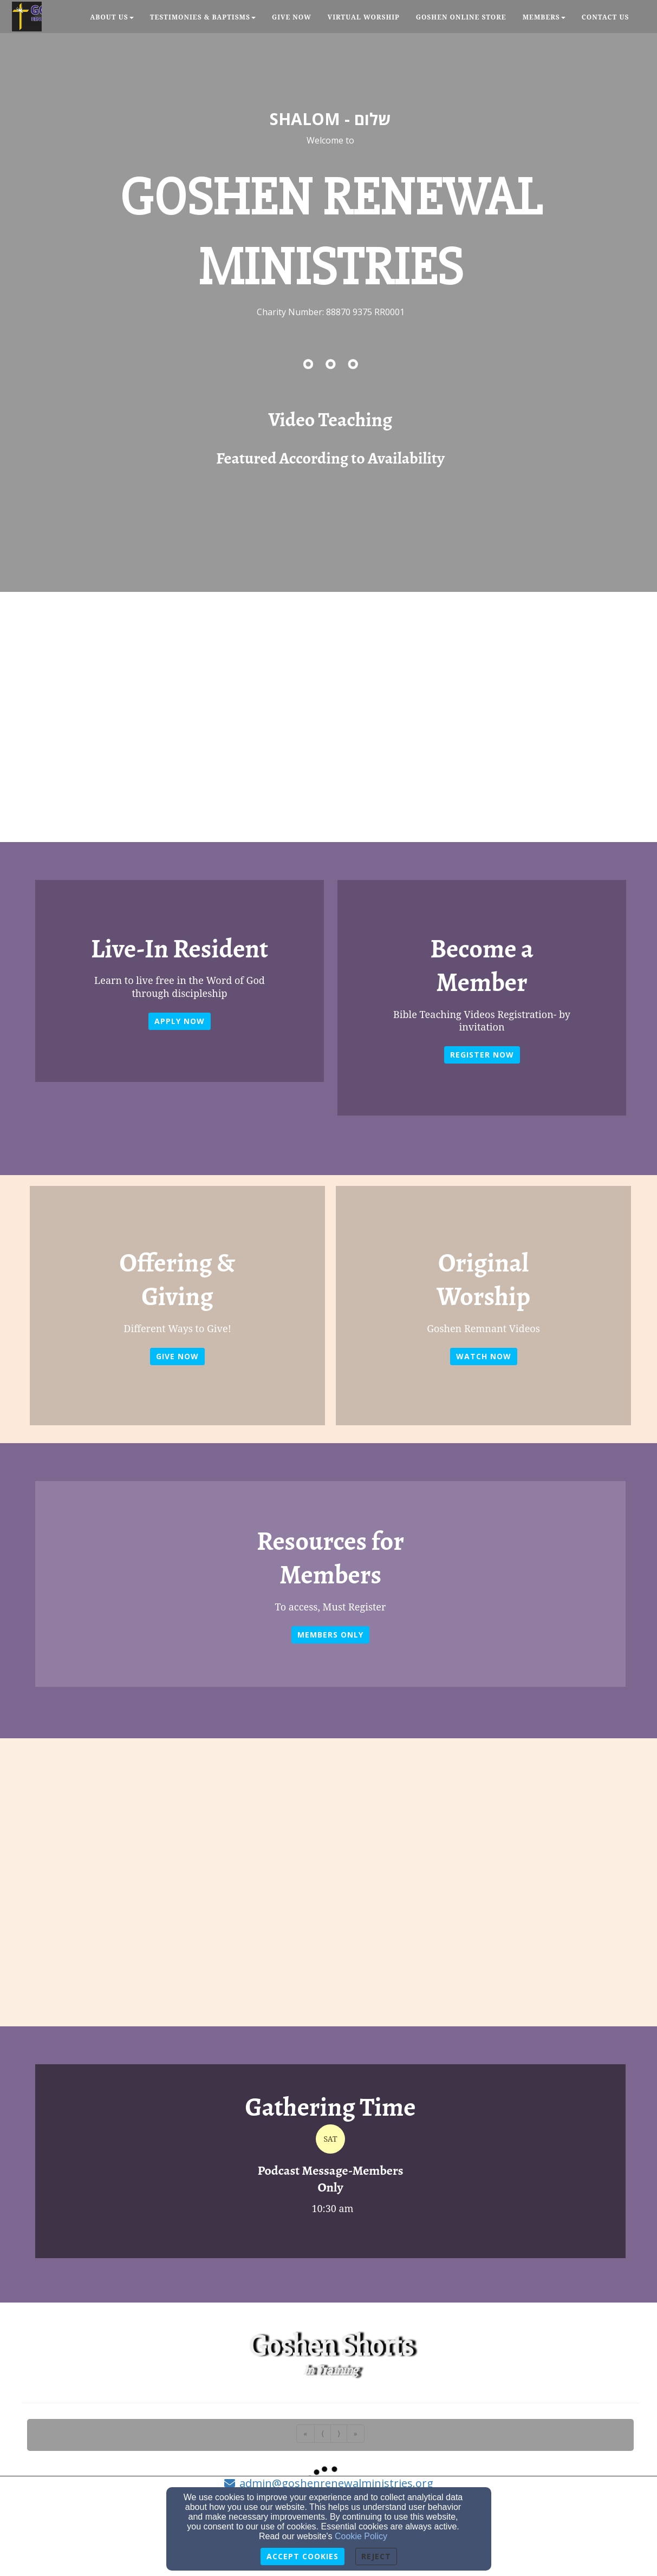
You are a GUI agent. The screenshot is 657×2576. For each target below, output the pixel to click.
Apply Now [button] (179, 1021)
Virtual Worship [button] (364, 17)
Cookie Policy (361, 2536)
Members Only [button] (330, 1634)
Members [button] (544, 17)
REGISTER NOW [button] (482, 1054)
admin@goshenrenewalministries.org (336, 2483)
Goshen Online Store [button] (461, 17)
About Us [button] (111, 17)
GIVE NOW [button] (177, 1356)
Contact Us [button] (605, 17)
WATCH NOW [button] (483, 1356)
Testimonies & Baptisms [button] (203, 17)
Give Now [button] (291, 17)
